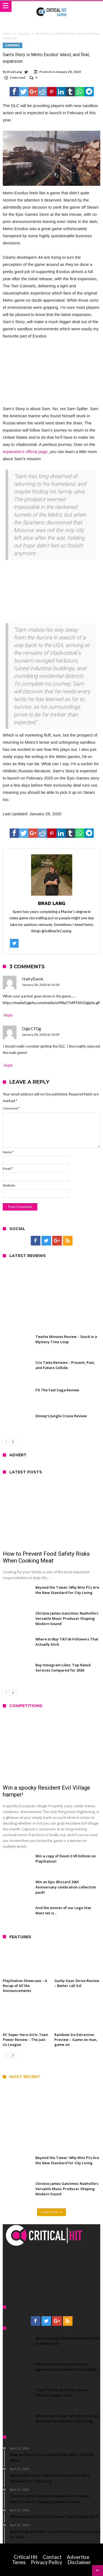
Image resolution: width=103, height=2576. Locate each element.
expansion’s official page (25, 451)
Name (8, 1152)
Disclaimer (79, 2562)
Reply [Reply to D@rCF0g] (8, 1065)
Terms (19, 2562)
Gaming (23, 34)
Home (7, 34)
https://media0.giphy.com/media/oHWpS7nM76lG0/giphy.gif (51, 1003)
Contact (52, 2557)
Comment (11, 1108)
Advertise (78, 2557)
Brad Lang (14, 72)
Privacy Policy (46, 2562)
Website (9, 1185)
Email (8, 1168)
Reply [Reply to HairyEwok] (8, 1015)
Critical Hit (26, 2557)
